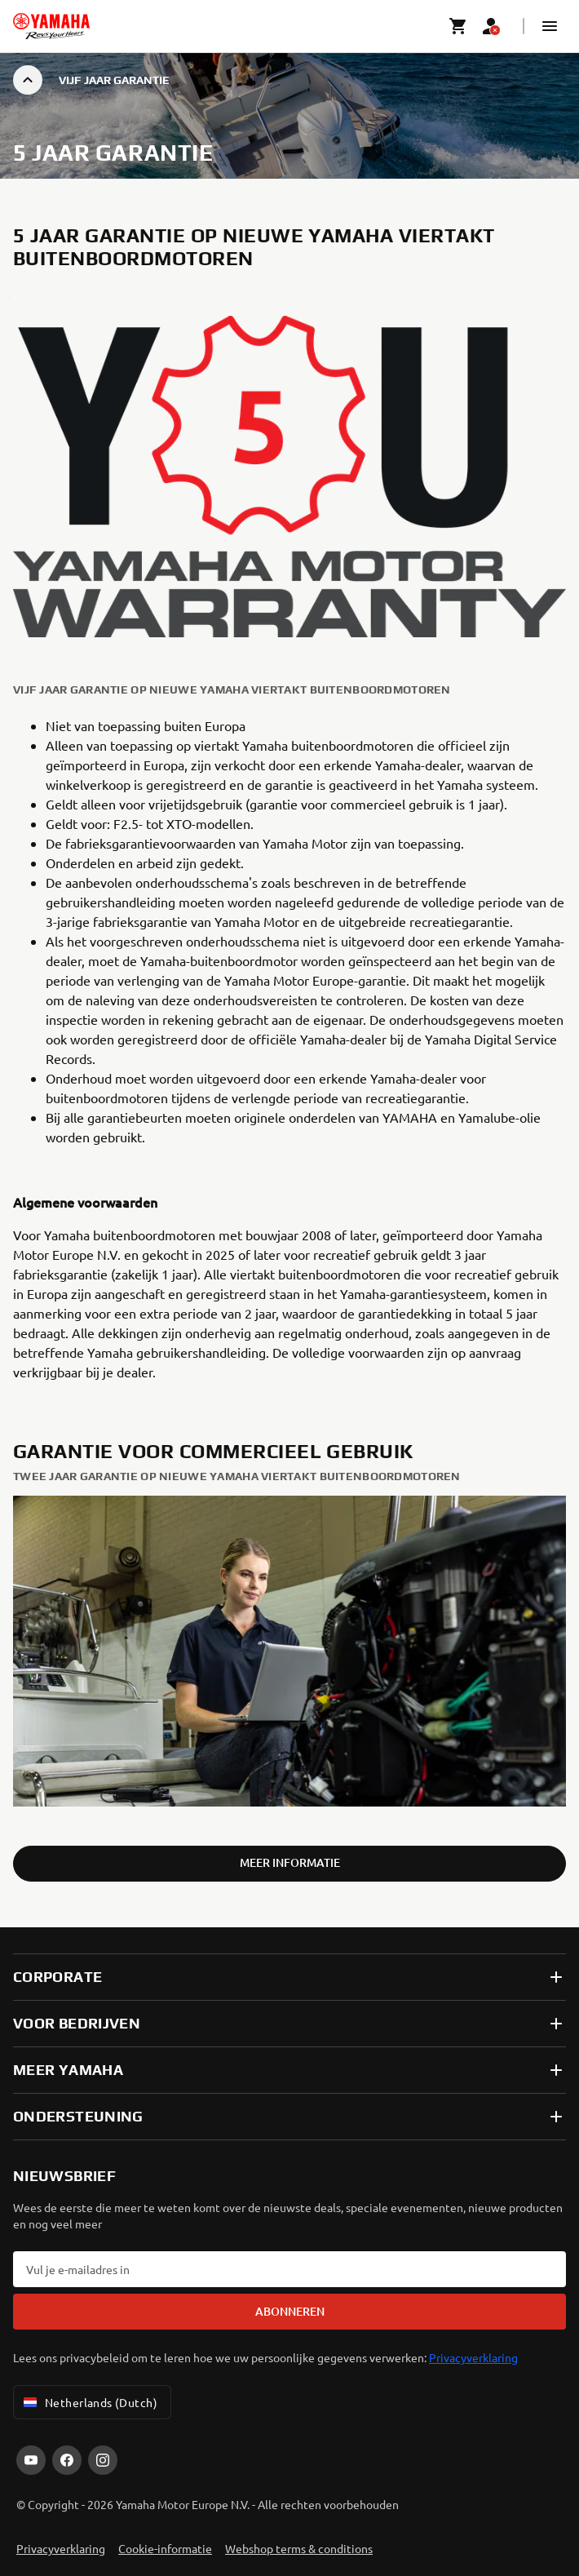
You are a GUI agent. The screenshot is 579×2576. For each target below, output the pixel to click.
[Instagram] (102, 2460)
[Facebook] (67, 2460)
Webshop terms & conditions (299, 2548)
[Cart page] (458, 26)
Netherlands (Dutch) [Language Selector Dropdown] (88, 2402)
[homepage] (51, 26)
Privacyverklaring (473, 2357)
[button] (549, 26)
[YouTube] (31, 2460)
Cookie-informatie (165, 2548)
